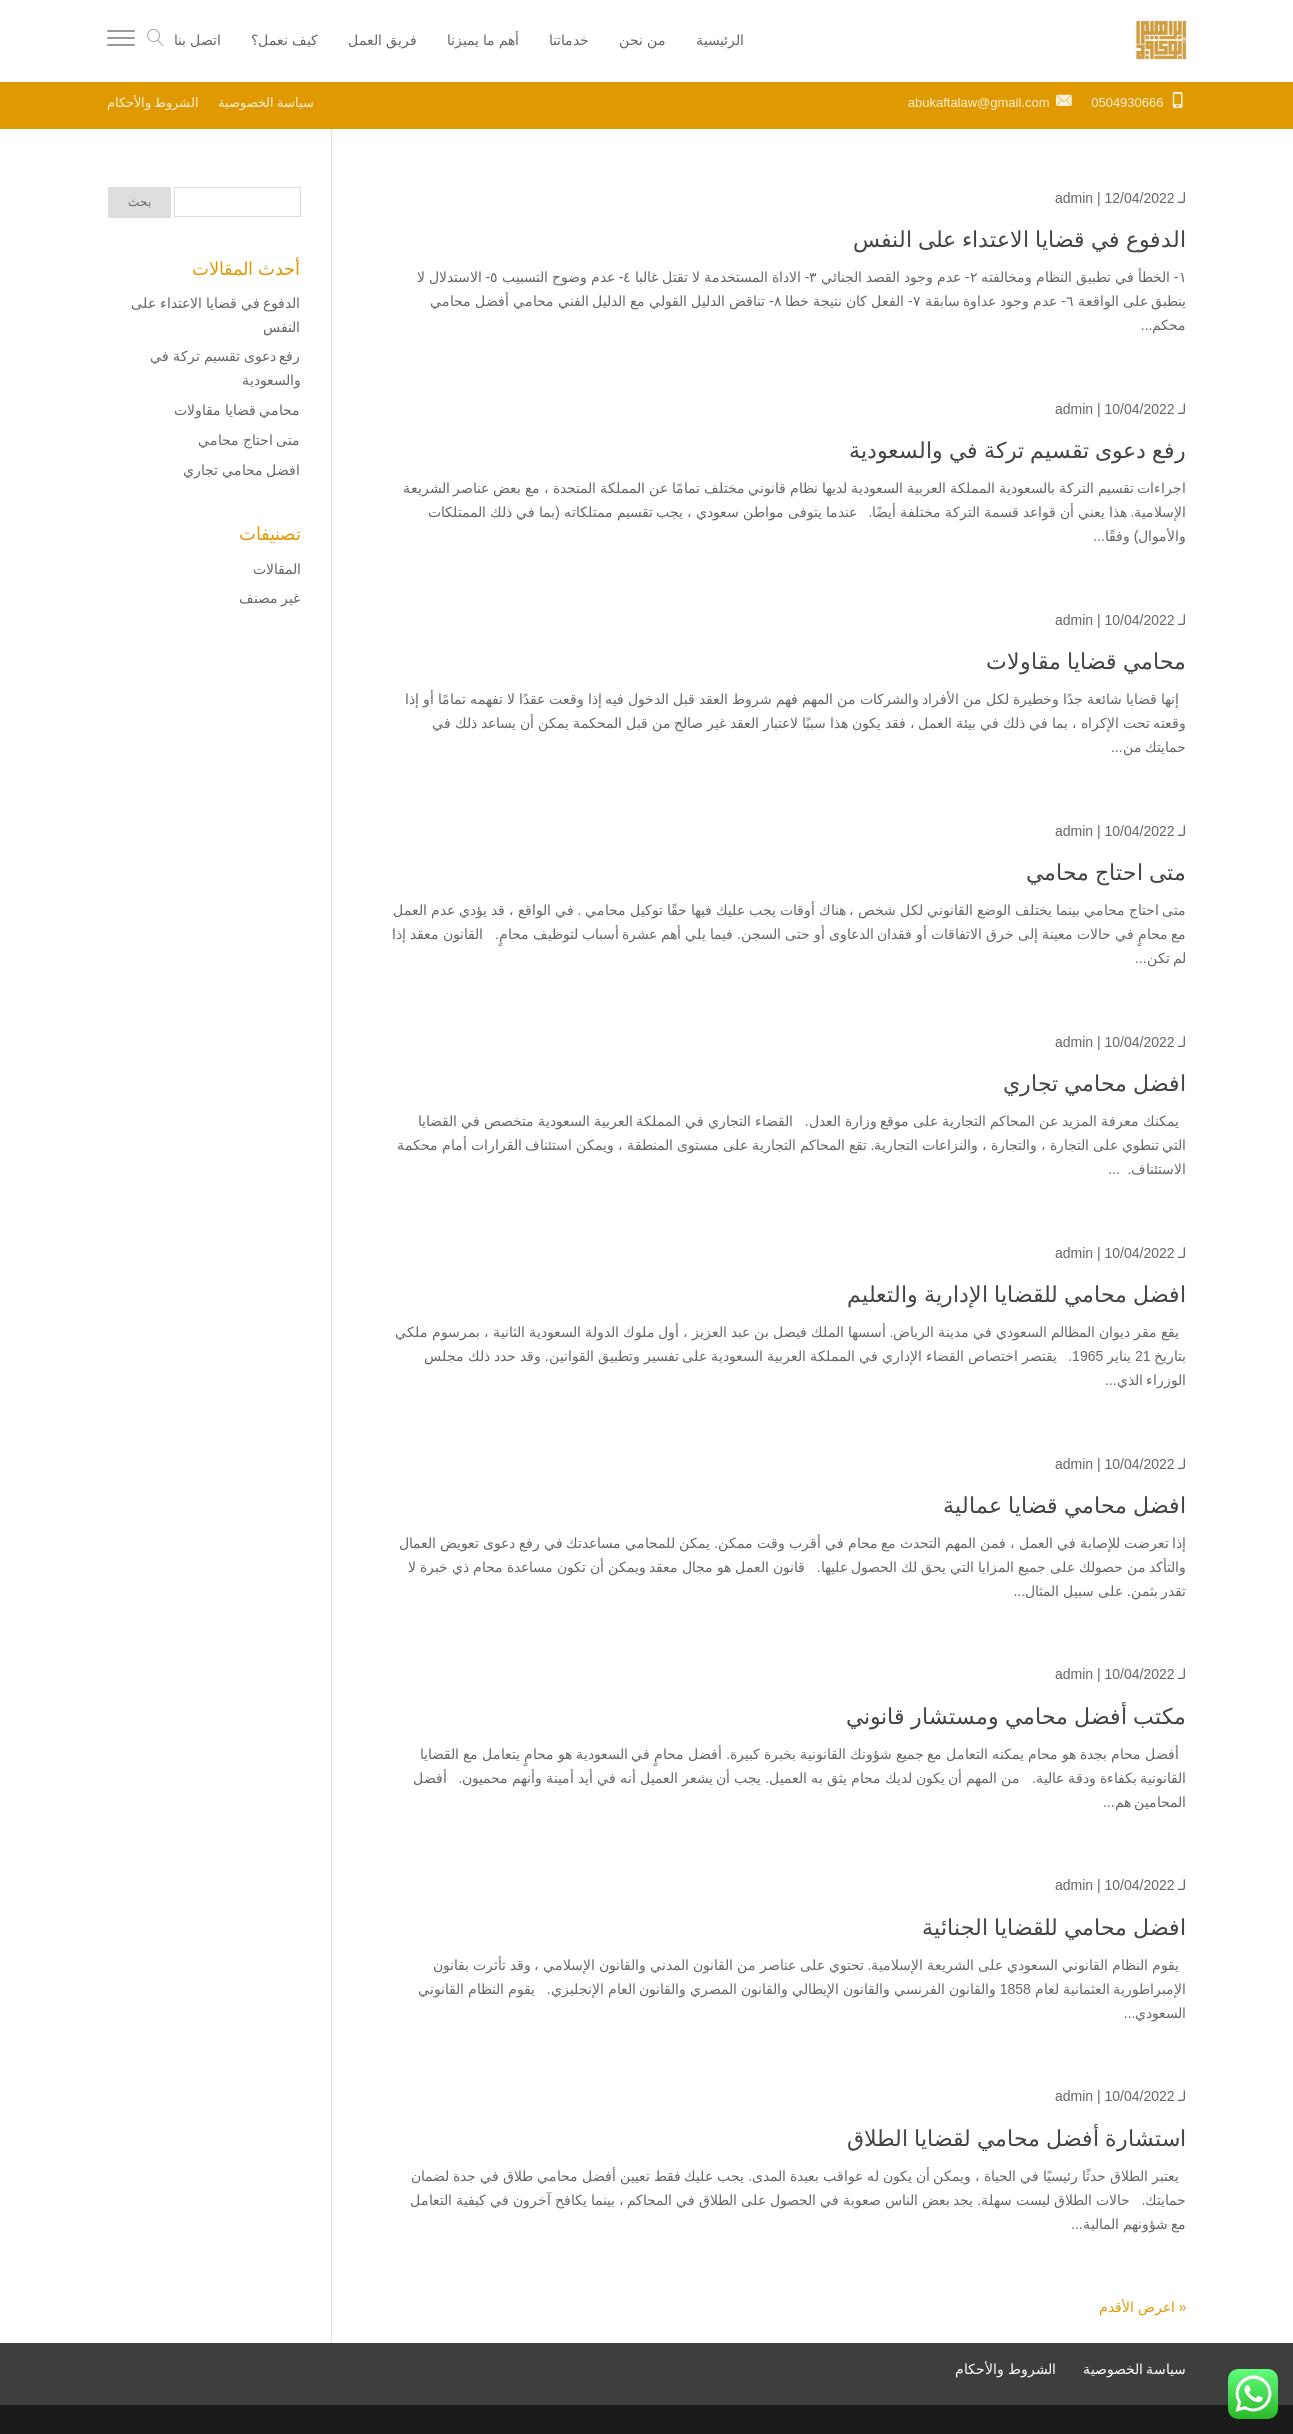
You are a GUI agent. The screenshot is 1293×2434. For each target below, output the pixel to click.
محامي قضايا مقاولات (1086, 661)
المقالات (277, 569)
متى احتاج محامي (1106, 872)
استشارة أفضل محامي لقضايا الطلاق (1016, 2138)
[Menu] (121, 41)
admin (1074, 198)
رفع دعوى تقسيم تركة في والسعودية (1018, 450)
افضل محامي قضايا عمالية (1064, 1505)
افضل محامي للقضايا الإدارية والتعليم (1016, 1294)
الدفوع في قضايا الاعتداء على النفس (1017, 239)
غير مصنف (270, 598)
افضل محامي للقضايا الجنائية (1054, 1927)
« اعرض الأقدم (1143, 2307)
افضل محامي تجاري (1094, 1083)
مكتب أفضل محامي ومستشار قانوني (1016, 1716)
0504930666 (1127, 102)
